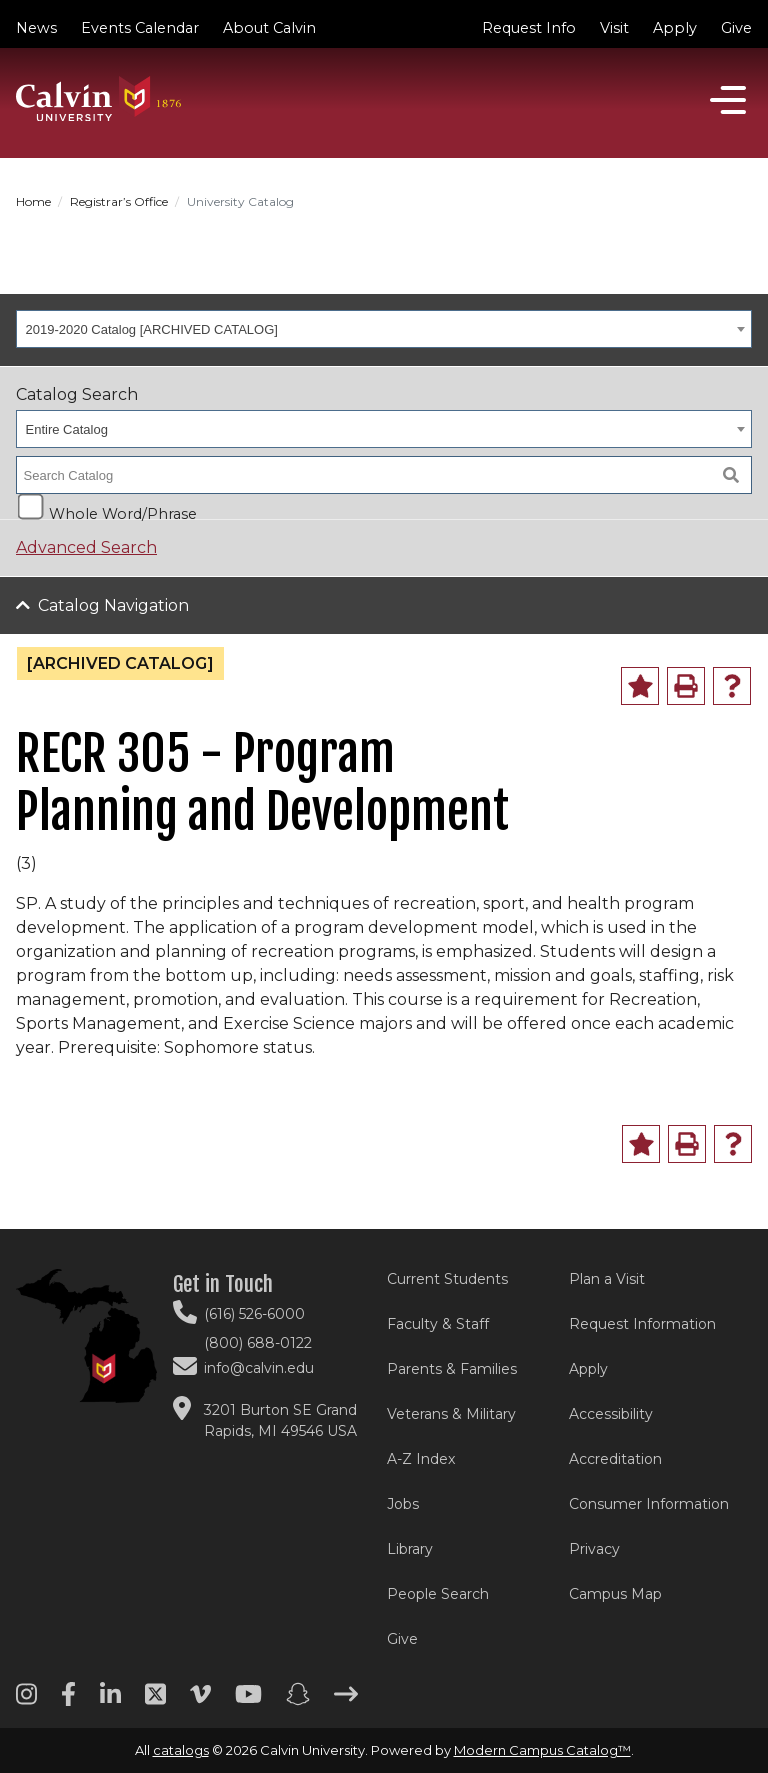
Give (736, 28)
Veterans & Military (451, 1414)
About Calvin (269, 28)
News (36, 28)
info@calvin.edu (259, 1368)
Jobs (403, 1504)
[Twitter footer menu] (155, 1701)
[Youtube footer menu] (248, 1701)
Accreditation (615, 1459)
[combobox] (384, 329)
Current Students (447, 1279)
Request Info (529, 28)
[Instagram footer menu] (26, 1701)
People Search (438, 1594)
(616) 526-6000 (254, 1314)
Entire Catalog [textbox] (67, 429)
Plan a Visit (607, 1279)
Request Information (642, 1324)
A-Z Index (421, 1459)
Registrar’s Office (119, 201)
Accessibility (611, 1414)
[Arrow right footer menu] (346, 1701)
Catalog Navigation (113, 605)
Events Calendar (140, 28)
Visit (614, 28)
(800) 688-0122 (258, 1343)
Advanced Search (86, 547)
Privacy (594, 1549)
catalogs (181, 1750)
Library (410, 1549)
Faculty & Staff (438, 1324)
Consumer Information (649, 1504)
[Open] (728, 100)
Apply (675, 28)
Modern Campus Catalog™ (542, 1750)
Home (33, 201)
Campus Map (615, 1594)
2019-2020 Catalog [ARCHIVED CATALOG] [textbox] (152, 329)
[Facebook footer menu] (68, 1701)
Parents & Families (452, 1369)
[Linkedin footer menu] (110, 1701)
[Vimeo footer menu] (200, 1701)
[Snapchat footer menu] (298, 1701)
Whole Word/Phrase (123, 512)
